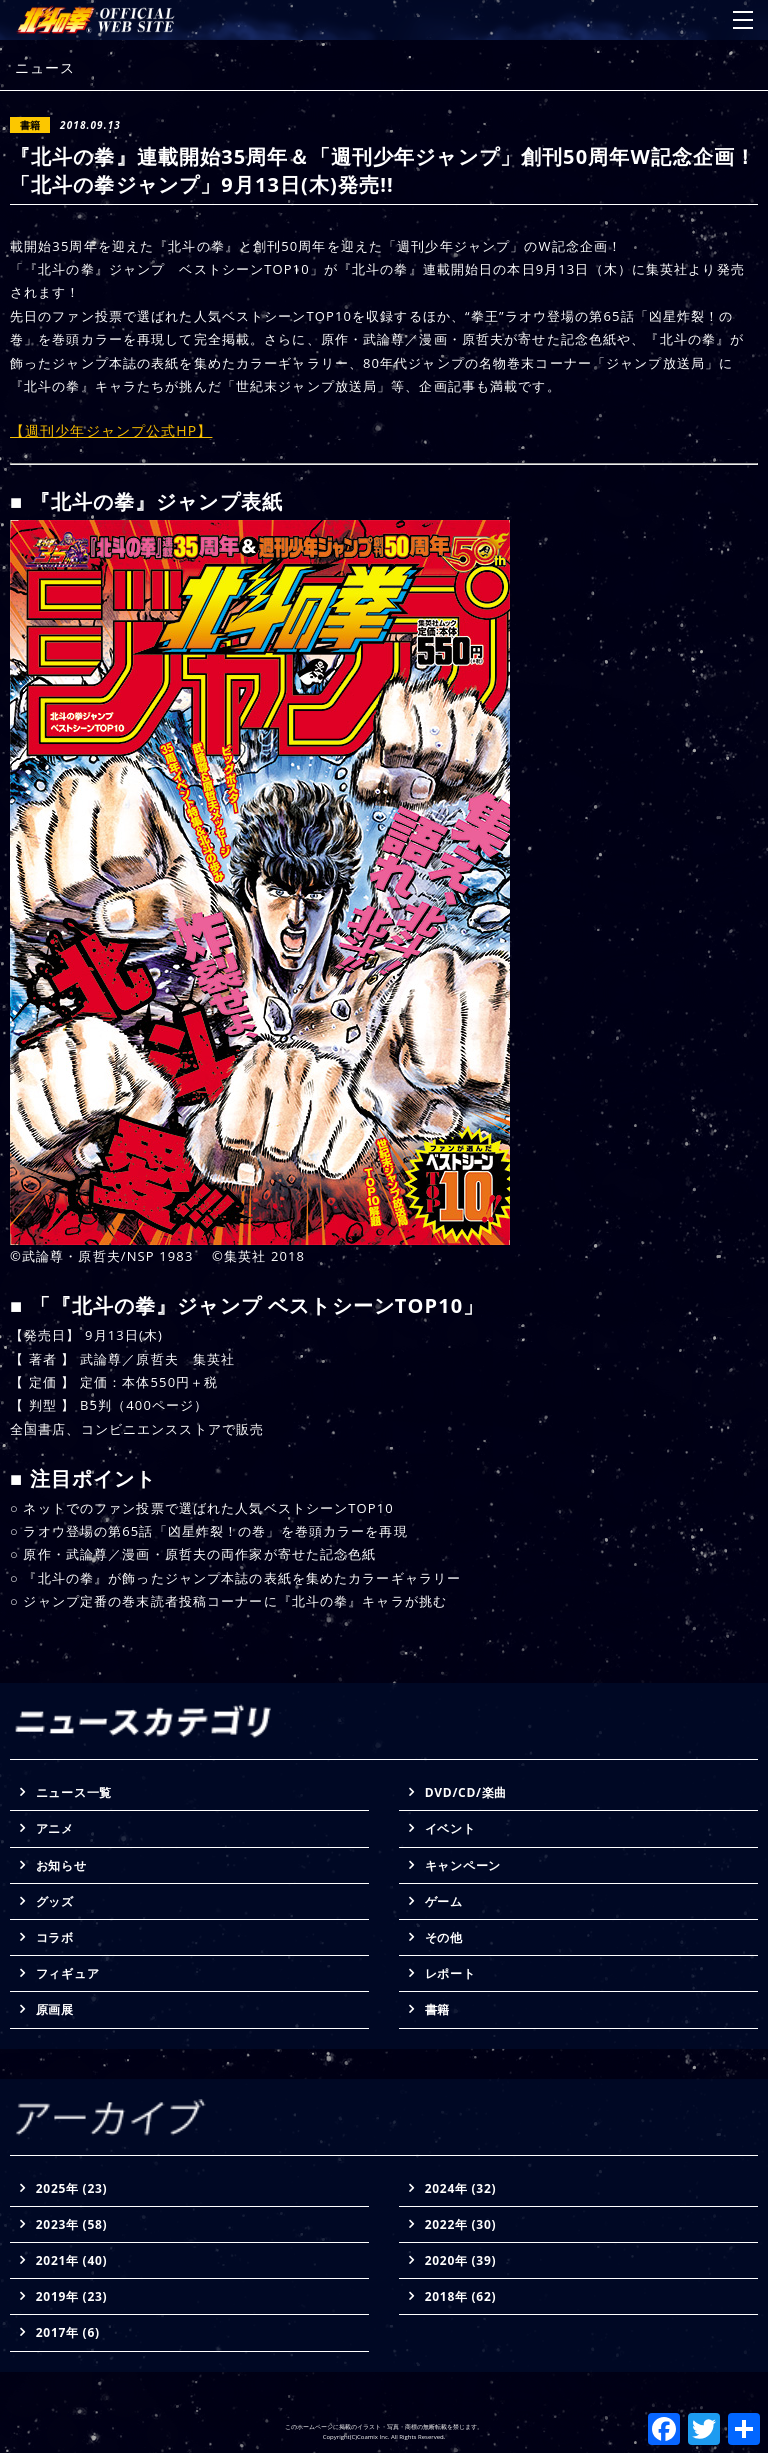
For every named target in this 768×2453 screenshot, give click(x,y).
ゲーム (444, 1901)
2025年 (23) (72, 2188)
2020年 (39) (461, 2260)
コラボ (55, 1937)
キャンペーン (463, 1865)
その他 (444, 1937)
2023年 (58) (72, 2224)
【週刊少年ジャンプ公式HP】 (111, 430)
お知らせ (61, 1865)
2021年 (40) (72, 2260)
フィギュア (68, 1973)
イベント (450, 1828)
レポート (450, 1973)
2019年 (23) (72, 2296)
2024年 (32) (461, 2188)
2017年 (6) (68, 2332)
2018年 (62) (461, 2296)
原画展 (55, 2009)
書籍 (437, 2009)
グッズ (55, 1901)
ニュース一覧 (74, 1792)
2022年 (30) (461, 2224)
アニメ (55, 1828)
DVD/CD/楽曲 (466, 1792)
